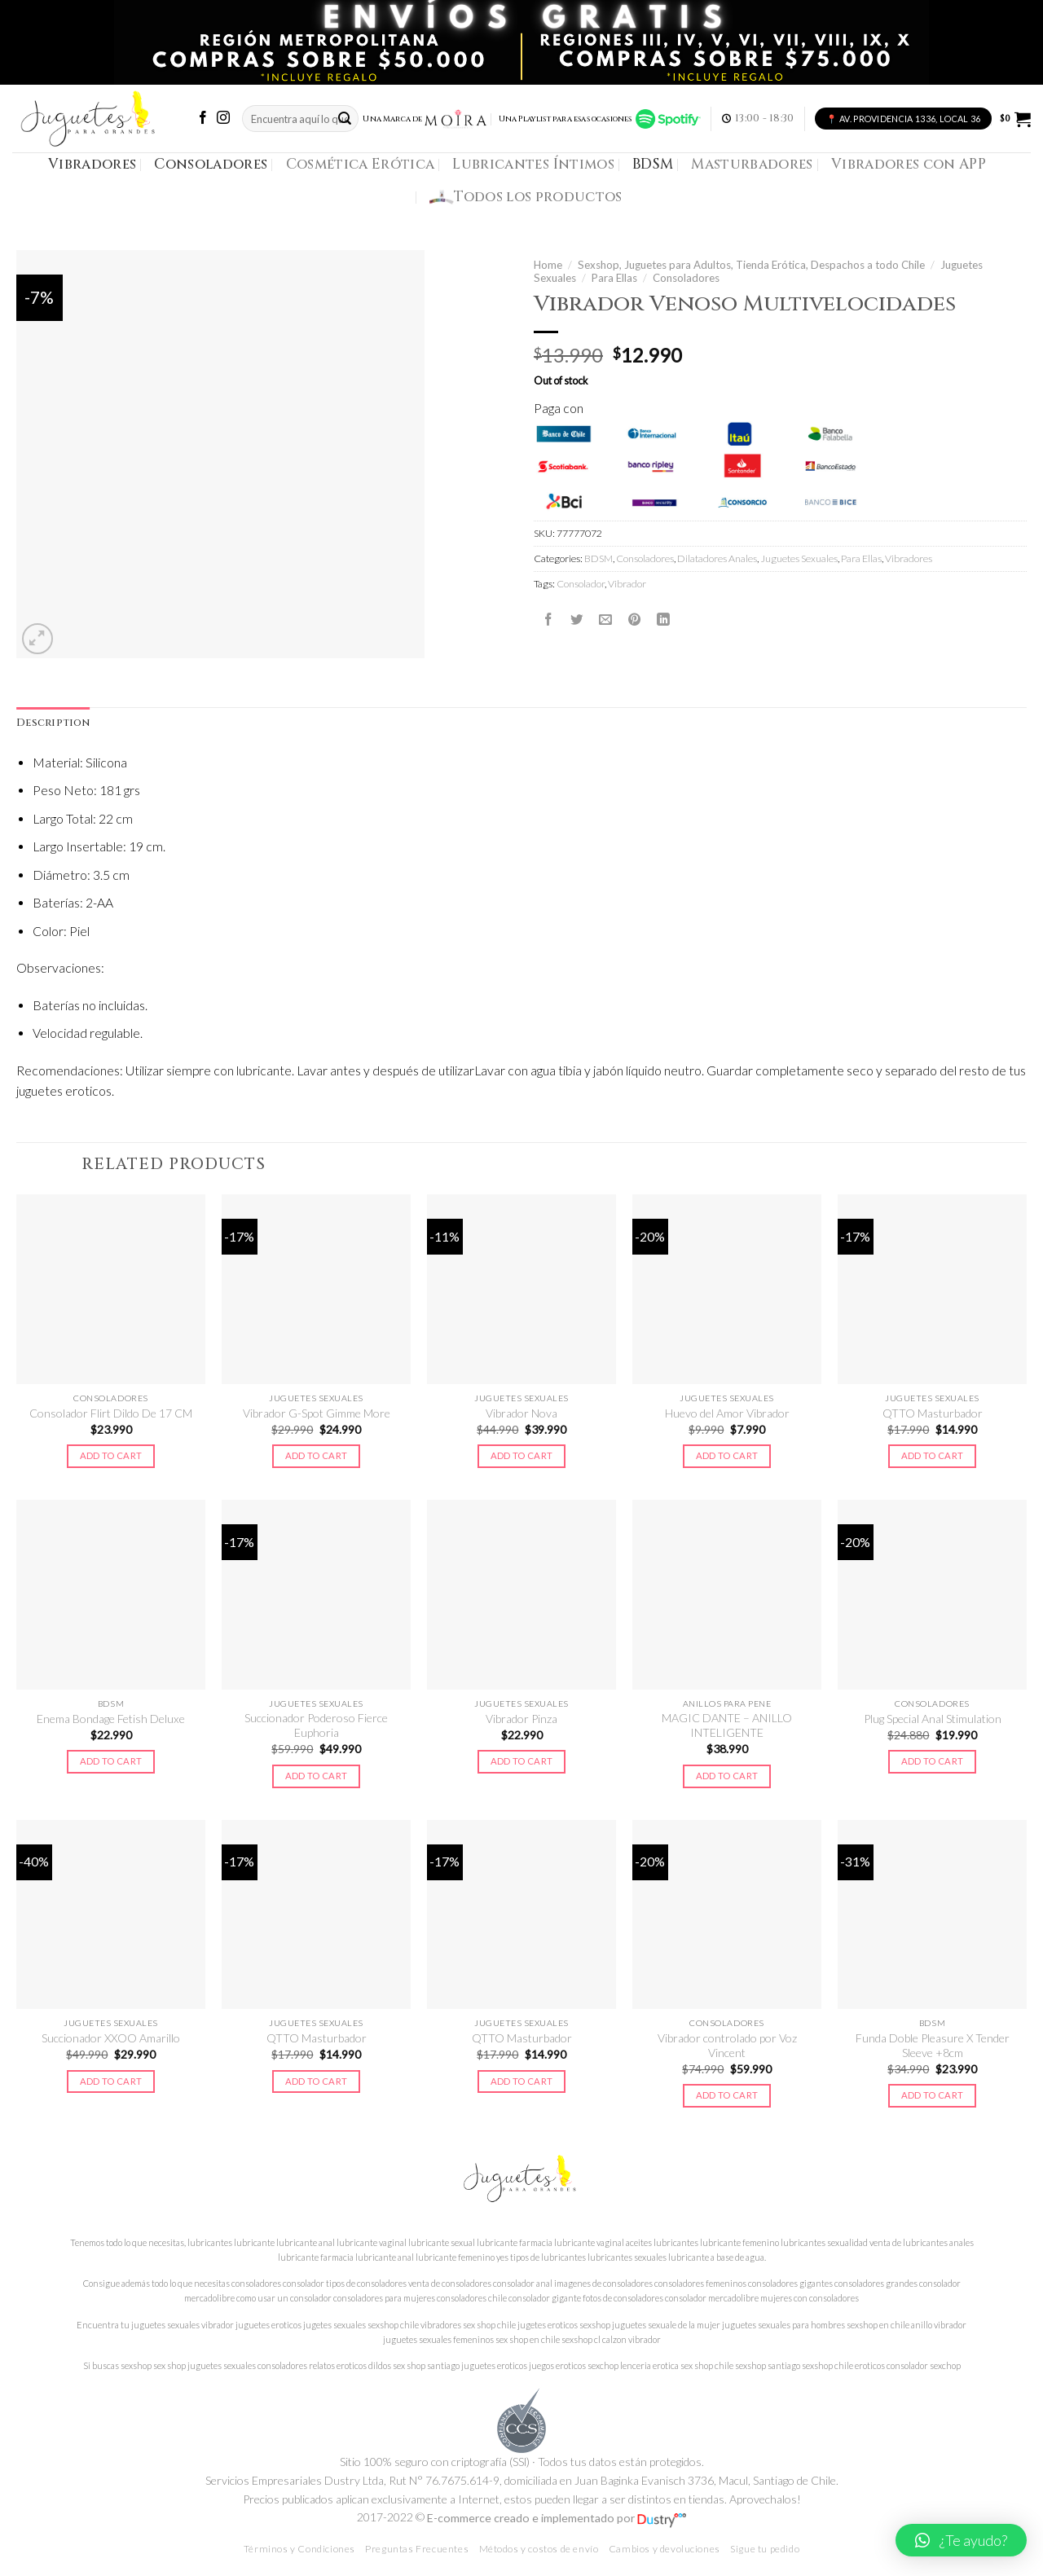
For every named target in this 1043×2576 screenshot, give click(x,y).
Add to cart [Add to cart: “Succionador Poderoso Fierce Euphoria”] (316, 1775)
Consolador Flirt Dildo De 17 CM (110, 1413)
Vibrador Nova (521, 1413)
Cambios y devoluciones (664, 2549)
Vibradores (92, 164)
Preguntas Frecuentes (417, 2549)
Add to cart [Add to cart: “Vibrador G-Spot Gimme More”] (316, 1455)
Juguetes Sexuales (799, 558)
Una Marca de (425, 119)
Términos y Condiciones (299, 2549)
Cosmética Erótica (360, 164)
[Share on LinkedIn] (663, 620)
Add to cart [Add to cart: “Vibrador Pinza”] (522, 1761)
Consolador (581, 584)
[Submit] (345, 118)
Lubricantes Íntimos (533, 164)
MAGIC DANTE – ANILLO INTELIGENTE (727, 1725)
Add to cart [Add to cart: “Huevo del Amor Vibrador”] (727, 1455)
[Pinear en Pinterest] (635, 620)
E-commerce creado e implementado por (556, 2518)
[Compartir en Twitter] (577, 620)
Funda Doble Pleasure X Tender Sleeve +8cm (933, 2045)
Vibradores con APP (908, 164)
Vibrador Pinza (521, 1718)
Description (53, 723)
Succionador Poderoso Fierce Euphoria (316, 1725)
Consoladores (210, 164)
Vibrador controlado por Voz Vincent (727, 2045)
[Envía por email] (605, 620)
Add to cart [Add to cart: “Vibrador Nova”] (522, 1455)
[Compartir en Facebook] (548, 620)
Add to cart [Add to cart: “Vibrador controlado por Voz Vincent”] (727, 2095)
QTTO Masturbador (932, 1413)
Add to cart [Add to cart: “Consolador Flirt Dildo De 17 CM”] (111, 1455)
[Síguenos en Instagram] (223, 118)
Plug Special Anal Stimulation (932, 1718)
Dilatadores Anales (717, 558)
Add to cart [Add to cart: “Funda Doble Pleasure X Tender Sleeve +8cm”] (932, 2095)
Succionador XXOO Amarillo (111, 2038)
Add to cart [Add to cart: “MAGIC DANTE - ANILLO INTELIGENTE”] (727, 1775)
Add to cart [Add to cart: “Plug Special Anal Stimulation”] (932, 1761)
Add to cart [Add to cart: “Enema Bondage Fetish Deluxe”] (111, 1761)
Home (548, 264)
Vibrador (627, 584)
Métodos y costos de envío (539, 2549)
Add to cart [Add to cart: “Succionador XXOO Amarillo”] (111, 2081)
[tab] (53, 723)
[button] (961, 2540)
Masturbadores (752, 164)
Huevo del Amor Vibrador (727, 1413)
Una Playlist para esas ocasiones (600, 119)
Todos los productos (526, 197)
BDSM (652, 164)
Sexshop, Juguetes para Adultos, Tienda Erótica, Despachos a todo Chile (751, 264)
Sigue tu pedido (764, 2549)
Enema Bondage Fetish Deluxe (111, 1718)
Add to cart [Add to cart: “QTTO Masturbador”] (932, 1455)
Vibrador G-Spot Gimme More (316, 1413)
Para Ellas (614, 277)
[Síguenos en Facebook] (202, 118)
